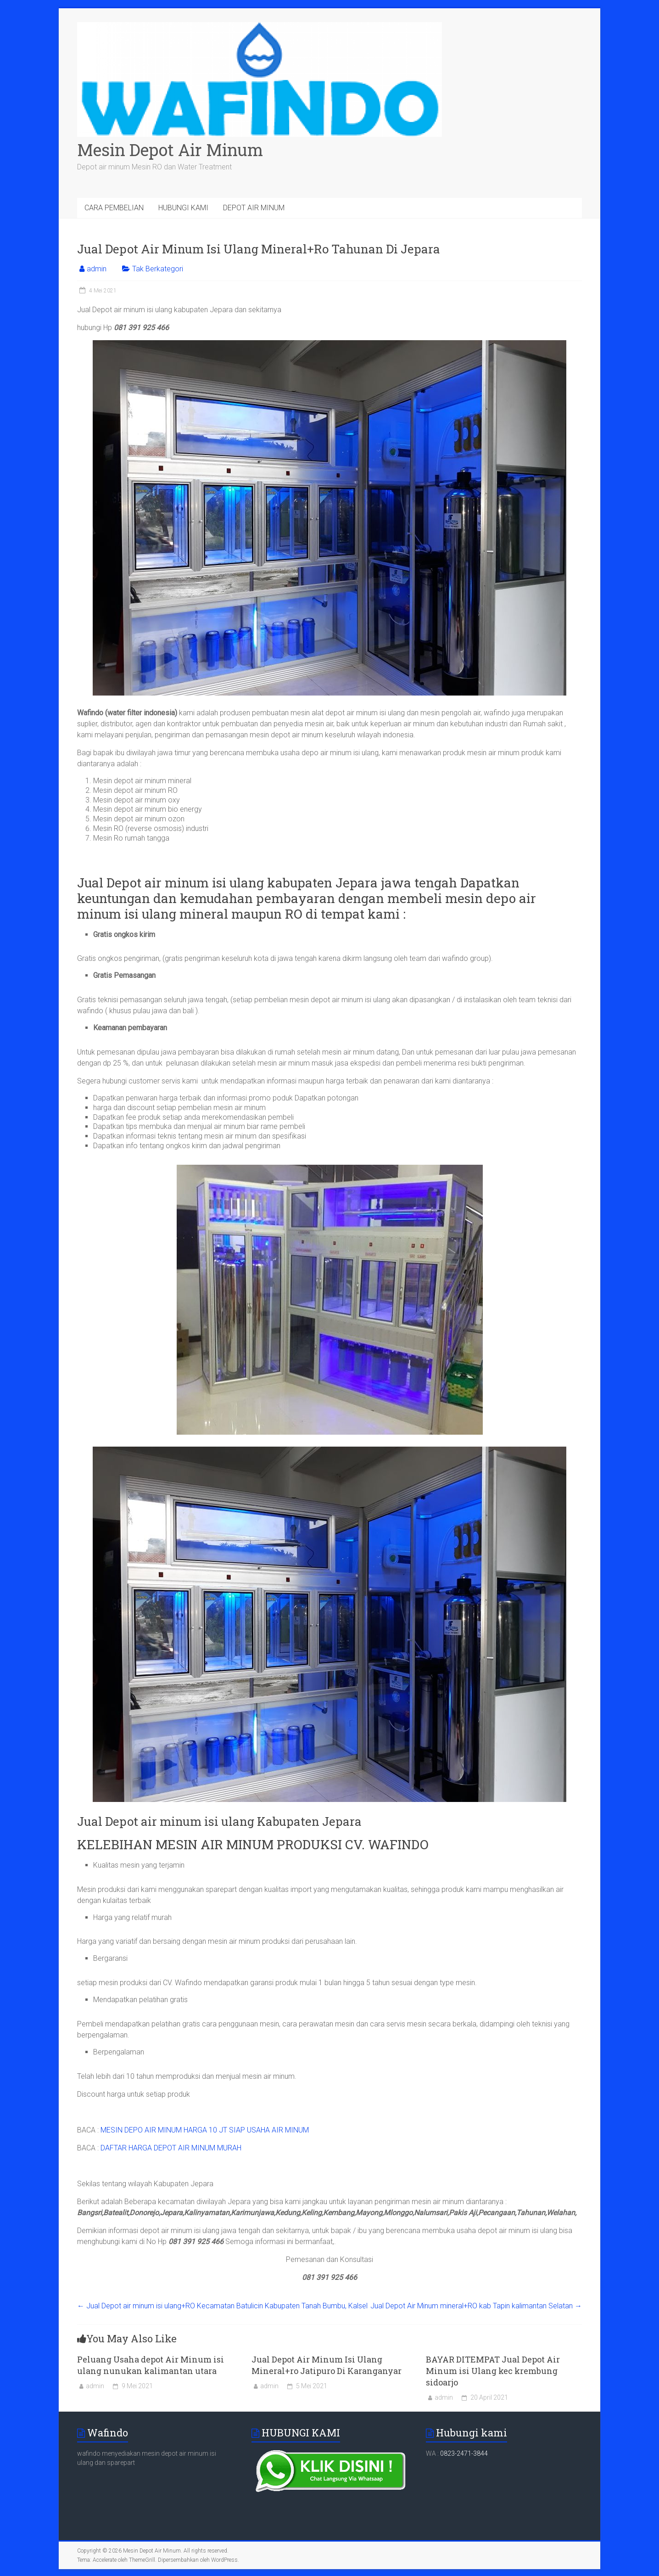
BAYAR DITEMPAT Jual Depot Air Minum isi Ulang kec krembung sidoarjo (493, 2371)
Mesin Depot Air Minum (170, 150)
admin (96, 268)
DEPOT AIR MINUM (254, 207)
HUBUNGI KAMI (183, 207)
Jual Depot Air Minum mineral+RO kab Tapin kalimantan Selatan (476, 2305)
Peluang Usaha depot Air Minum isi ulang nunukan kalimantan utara (150, 2365)
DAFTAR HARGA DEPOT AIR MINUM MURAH (171, 2148)
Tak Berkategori (157, 268)
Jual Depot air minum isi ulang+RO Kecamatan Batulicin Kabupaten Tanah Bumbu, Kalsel (222, 2305)
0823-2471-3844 (464, 2453)
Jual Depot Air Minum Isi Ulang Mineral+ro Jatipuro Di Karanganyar (326, 2365)
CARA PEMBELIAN (114, 207)
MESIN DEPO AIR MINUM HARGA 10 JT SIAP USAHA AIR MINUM (205, 2130)
